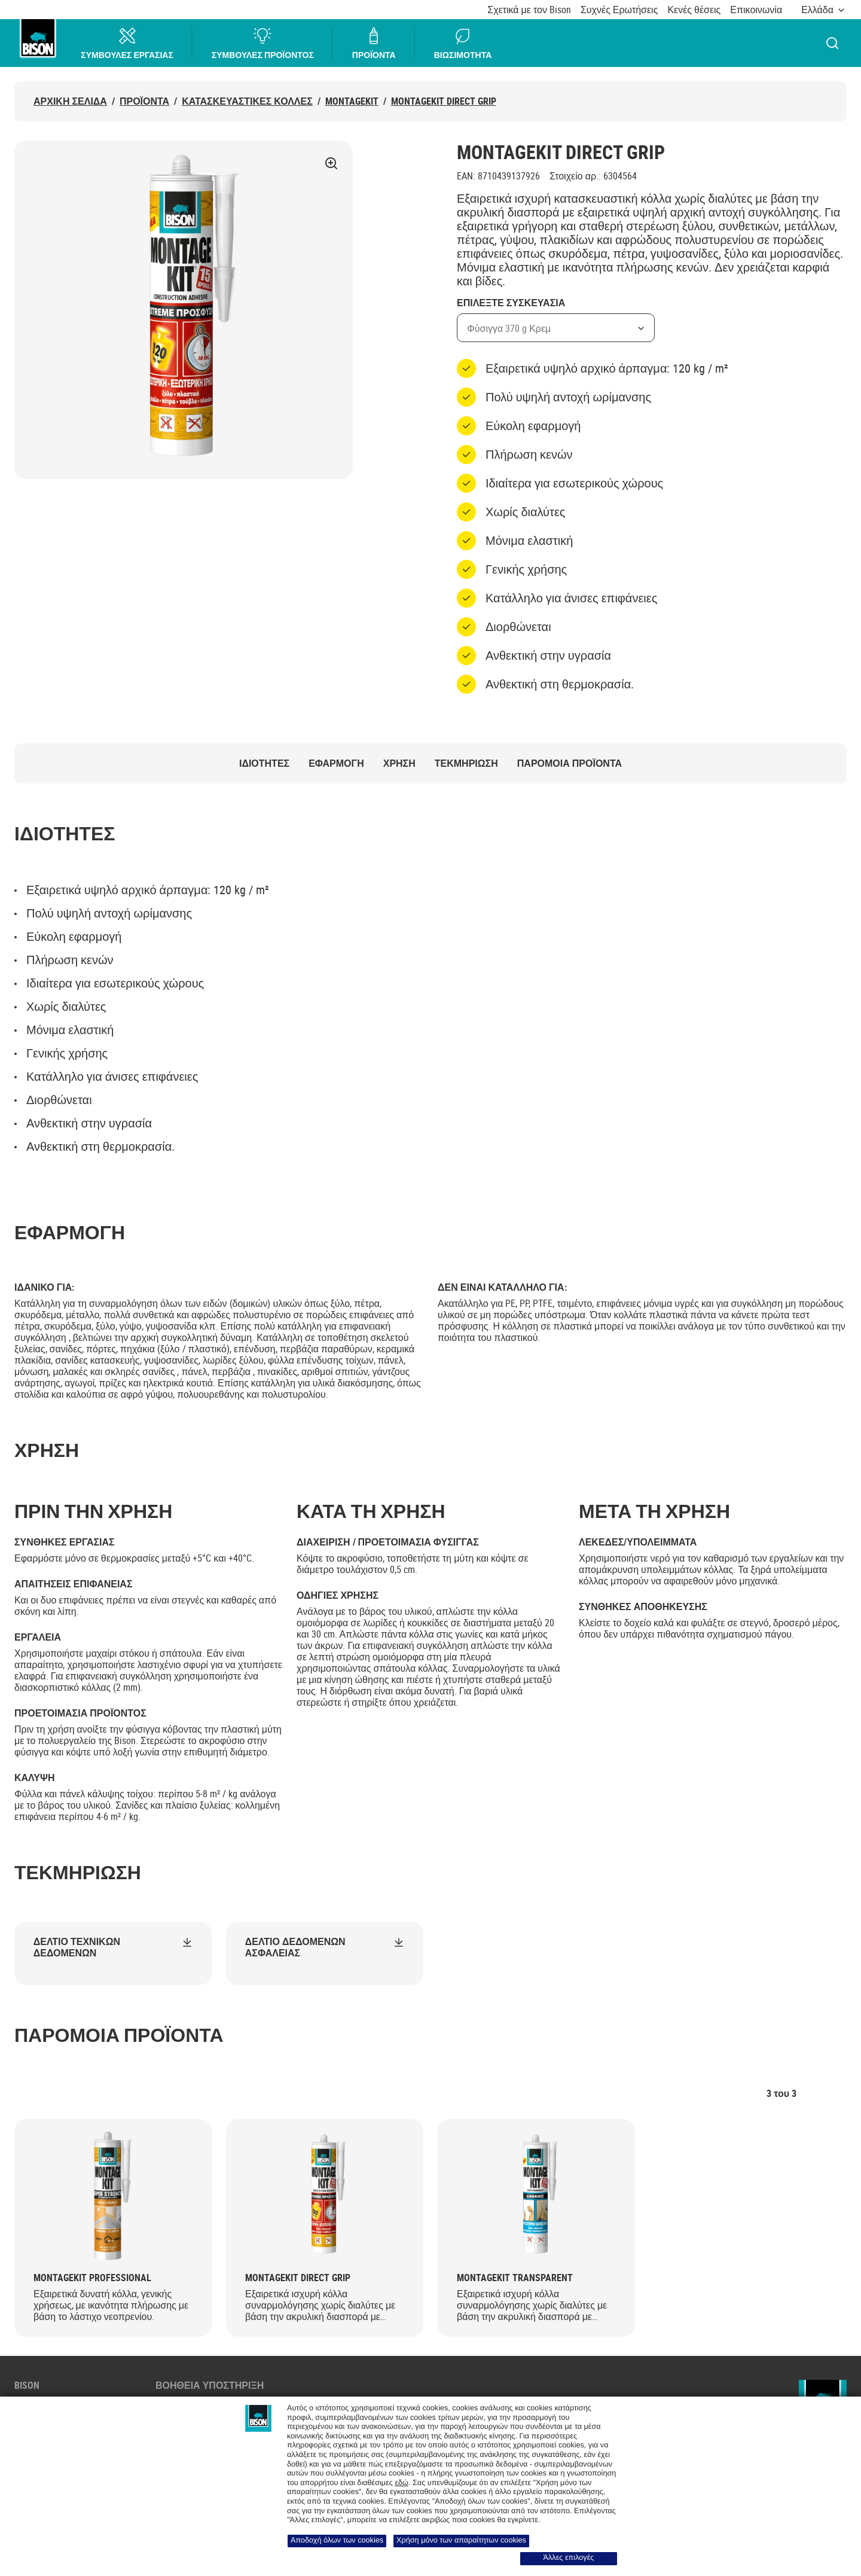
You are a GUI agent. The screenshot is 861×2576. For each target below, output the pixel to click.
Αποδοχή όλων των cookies (337, 2540)
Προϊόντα (144, 101)
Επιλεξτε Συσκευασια (511, 303)
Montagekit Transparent (515, 2278)
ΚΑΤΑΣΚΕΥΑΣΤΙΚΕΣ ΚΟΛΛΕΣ (247, 101)
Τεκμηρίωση (466, 763)
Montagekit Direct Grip (443, 101)
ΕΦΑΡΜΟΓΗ (336, 763)
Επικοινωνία (756, 10)
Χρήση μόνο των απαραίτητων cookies (461, 2540)
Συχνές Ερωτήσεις (619, 10)
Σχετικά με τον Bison (529, 10)
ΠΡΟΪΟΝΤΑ (374, 43)
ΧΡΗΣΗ (399, 763)
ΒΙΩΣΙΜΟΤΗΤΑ (462, 43)
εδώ (401, 2483)
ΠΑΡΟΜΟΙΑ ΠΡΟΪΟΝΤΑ (569, 763)
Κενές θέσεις (693, 10)
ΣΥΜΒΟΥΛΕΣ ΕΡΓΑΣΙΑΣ (127, 43)
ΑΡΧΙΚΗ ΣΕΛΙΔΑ (70, 101)
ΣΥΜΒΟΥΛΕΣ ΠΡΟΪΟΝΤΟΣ (263, 43)
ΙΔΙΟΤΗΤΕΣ (264, 763)
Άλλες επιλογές (569, 2557)
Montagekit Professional (92, 2278)
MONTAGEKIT (351, 101)
